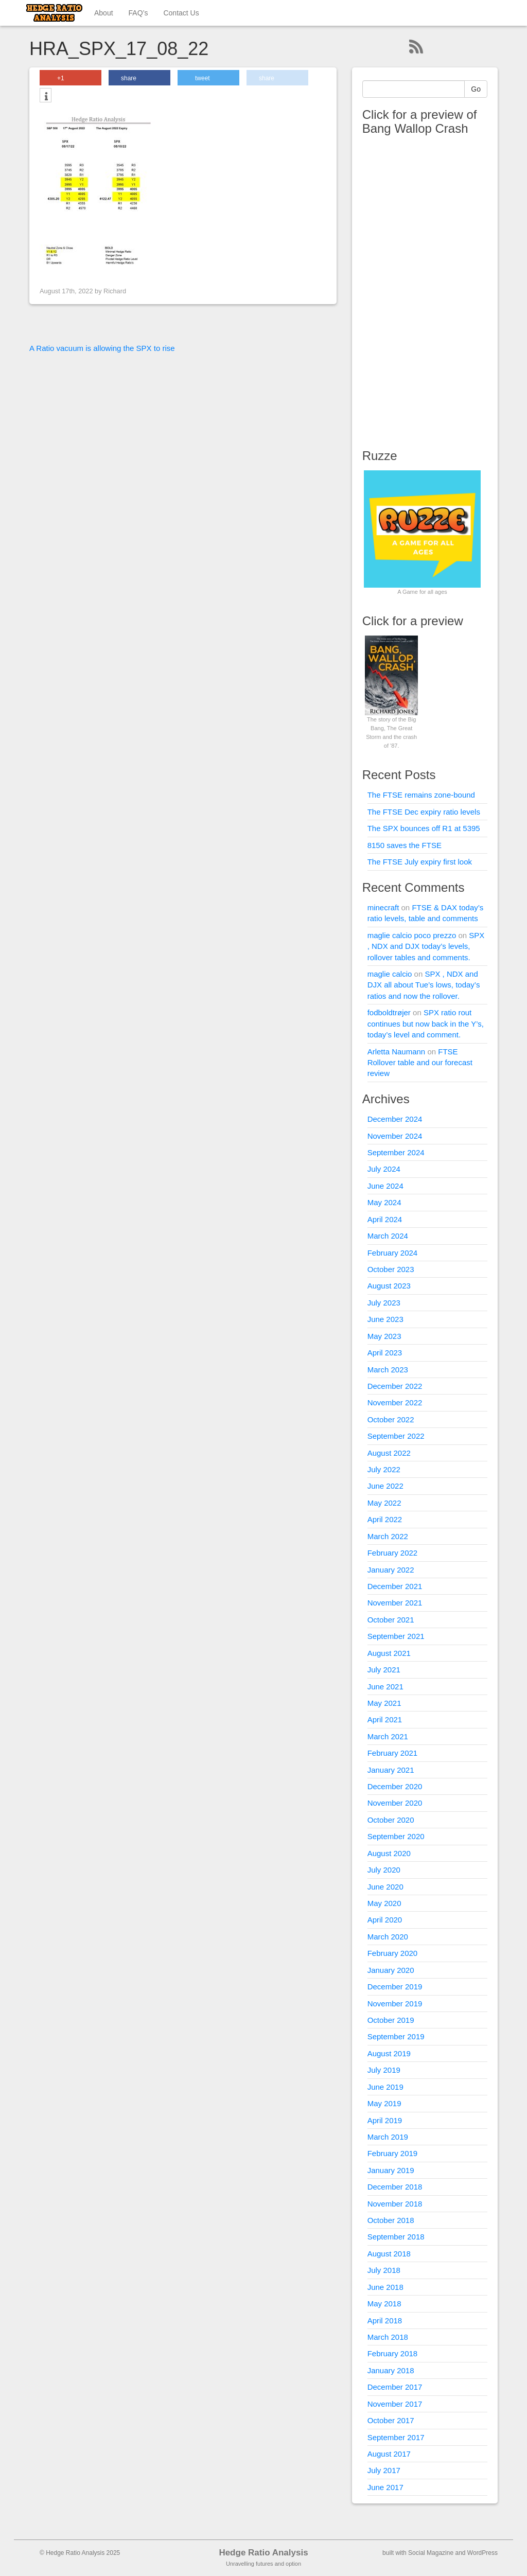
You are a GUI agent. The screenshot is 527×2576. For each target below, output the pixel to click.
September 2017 (396, 2437)
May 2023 (384, 1336)
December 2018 (395, 2186)
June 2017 (385, 2487)
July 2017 (383, 2470)
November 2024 (395, 1136)
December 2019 (395, 1986)
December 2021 (395, 1586)
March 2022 (387, 1536)
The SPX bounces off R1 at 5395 (423, 828)
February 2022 (392, 1552)
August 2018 (389, 2253)
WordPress (482, 2552)
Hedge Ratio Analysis (263, 2552)
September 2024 (396, 1152)
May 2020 (384, 1903)
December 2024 (395, 1119)
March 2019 (387, 2136)
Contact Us (181, 13)
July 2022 (383, 1469)
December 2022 (395, 1386)
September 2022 (396, 1436)
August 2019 (389, 2053)
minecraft (383, 907)
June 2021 (385, 1686)
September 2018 (396, 2236)
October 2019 (390, 2020)
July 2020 (383, 1869)
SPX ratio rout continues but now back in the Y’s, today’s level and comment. (425, 1023)
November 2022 (395, 1402)
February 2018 (392, 2353)
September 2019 (396, 2036)
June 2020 (385, 1886)
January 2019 (390, 2170)
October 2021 (390, 1619)
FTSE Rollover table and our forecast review (419, 1062)
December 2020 (395, 1786)
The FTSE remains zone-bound (421, 794)
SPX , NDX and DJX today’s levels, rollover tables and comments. (426, 946)
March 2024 (387, 1235)
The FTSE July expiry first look (419, 861)
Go (476, 89)
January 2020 (390, 1970)
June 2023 (385, 1319)
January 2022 (390, 1569)
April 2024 (384, 1219)
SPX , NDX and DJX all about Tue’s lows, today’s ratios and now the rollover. (423, 984)
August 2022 (389, 1453)
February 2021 (392, 1753)
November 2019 (395, 2003)
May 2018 (384, 2303)
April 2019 (384, 2120)
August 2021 (389, 1653)
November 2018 (395, 2203)
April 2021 (384, 1719)
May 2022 (384, 1502)
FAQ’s (138, 13)
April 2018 (384, 2320)
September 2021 (396, 1636)
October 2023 (390, 1269)
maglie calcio (389, 973)
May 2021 (384, 1703)
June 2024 (385, 1185)
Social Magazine (430, 2552)
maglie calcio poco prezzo (411, 935)
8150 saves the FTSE (404, 845)
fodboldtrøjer (389, 1012)
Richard (114, 291)
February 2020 (392, 1953)
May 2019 (384, 2103)
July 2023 (383, 1302)
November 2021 (395, 1602)
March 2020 (387, 1936)
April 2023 (384, 1352)
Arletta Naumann (396, 1051)
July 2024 (383, 1169)
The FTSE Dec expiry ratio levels (423, 811)
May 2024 (384, 1202)
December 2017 (395, 2387)
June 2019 (385, 2087)
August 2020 (389, 1853)
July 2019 (383, 2070)
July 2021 (383, 1669)
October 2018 (390, 2220)
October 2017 (390, 2420)
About (103, 13)
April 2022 (384, 1519)
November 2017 (395, 2403)
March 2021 (387, 1736)
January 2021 (390, 1770)
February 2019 (392, 2153)
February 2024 (392, 1252)
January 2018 (390, 2370)
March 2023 (387, 1369)
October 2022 (390, 1419)
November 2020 (395, 1802)
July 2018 (383, 2270)
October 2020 (390, 1819)
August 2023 (389, 1285)
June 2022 (385, 1485)
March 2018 (387, 2337)
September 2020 (396, 1836)
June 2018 (385, 2287)
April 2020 (384, 1919)
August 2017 (389, 2453)
